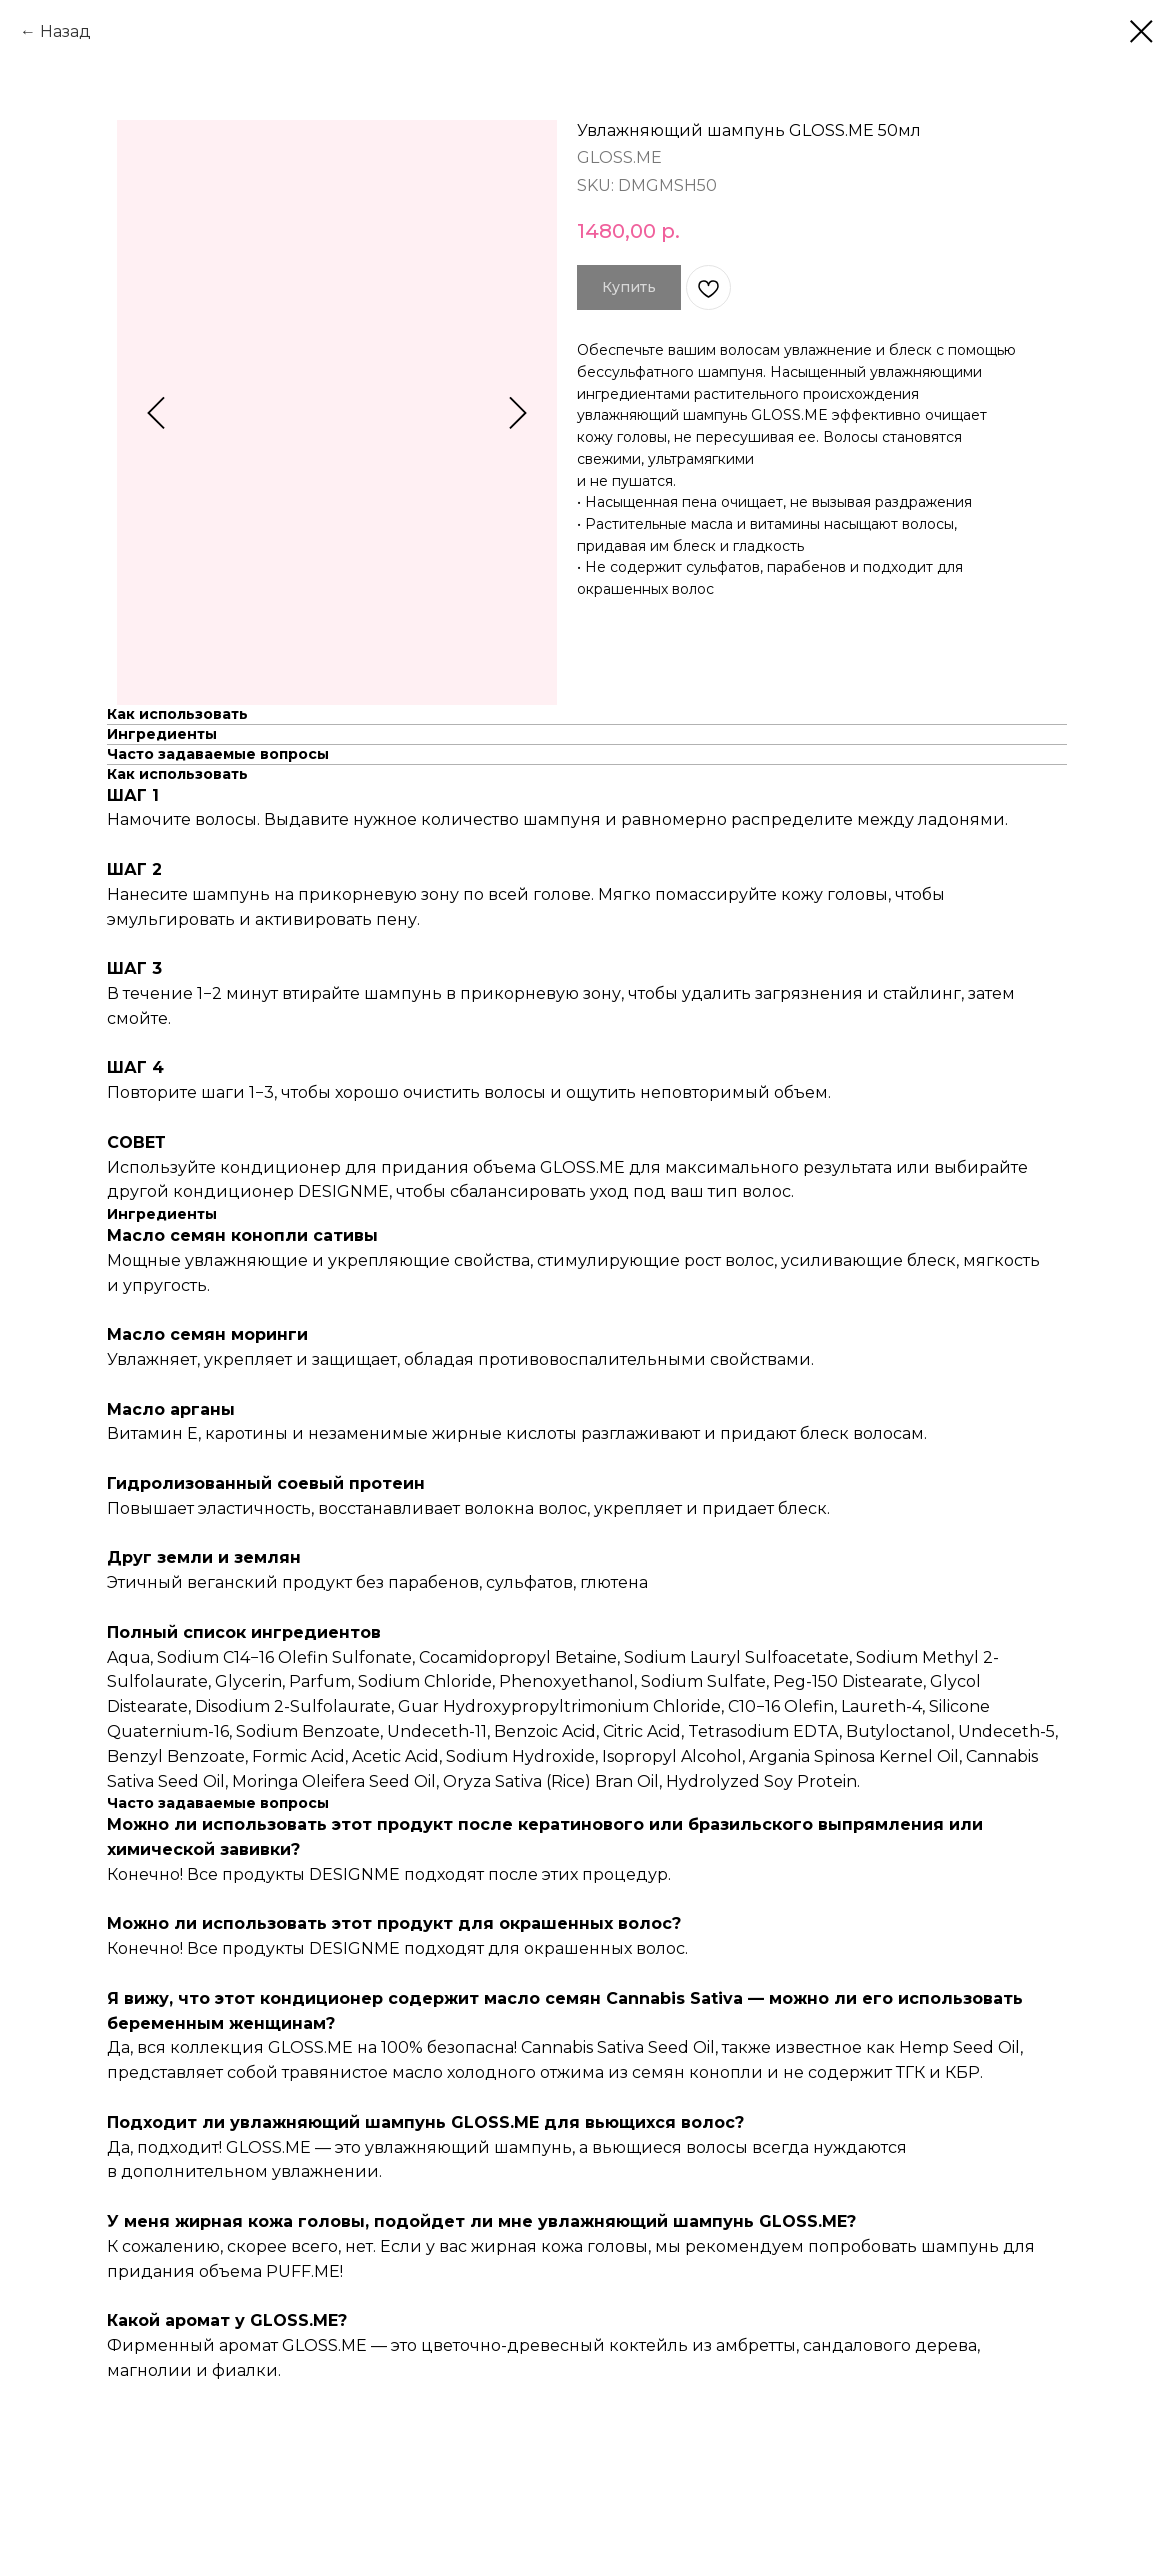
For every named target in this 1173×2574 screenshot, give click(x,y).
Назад (65, 31)
